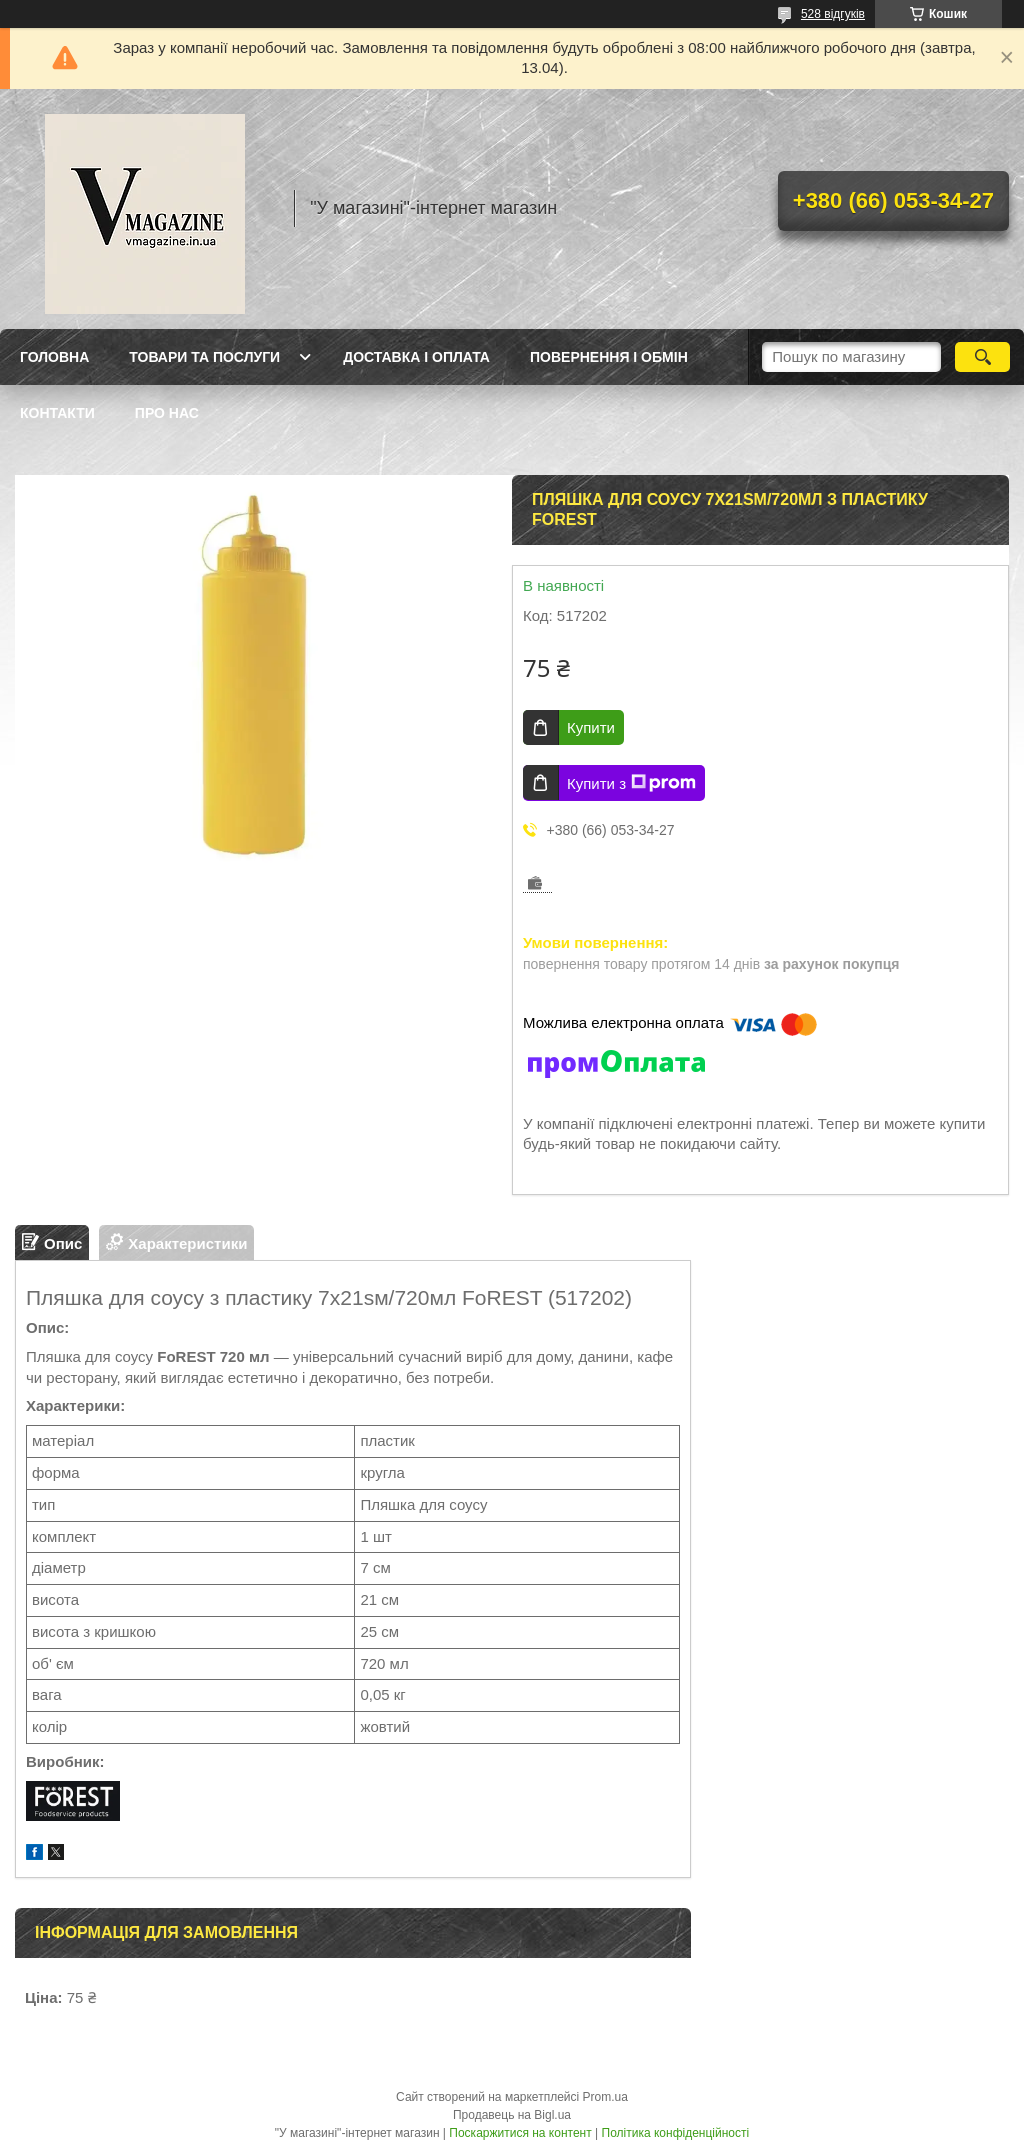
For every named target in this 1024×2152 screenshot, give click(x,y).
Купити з (631, 783)
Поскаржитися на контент (520, 2133)
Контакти (57, 413)
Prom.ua (605, 2097)
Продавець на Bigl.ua (512, 2115)
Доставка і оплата (416, 357)
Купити (591, 727)
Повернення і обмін (609, 357)
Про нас (167, 413)
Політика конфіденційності (676, 2133)
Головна (54, 357)
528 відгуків (833, 14)
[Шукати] (982, 357)
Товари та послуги (204, 357)
